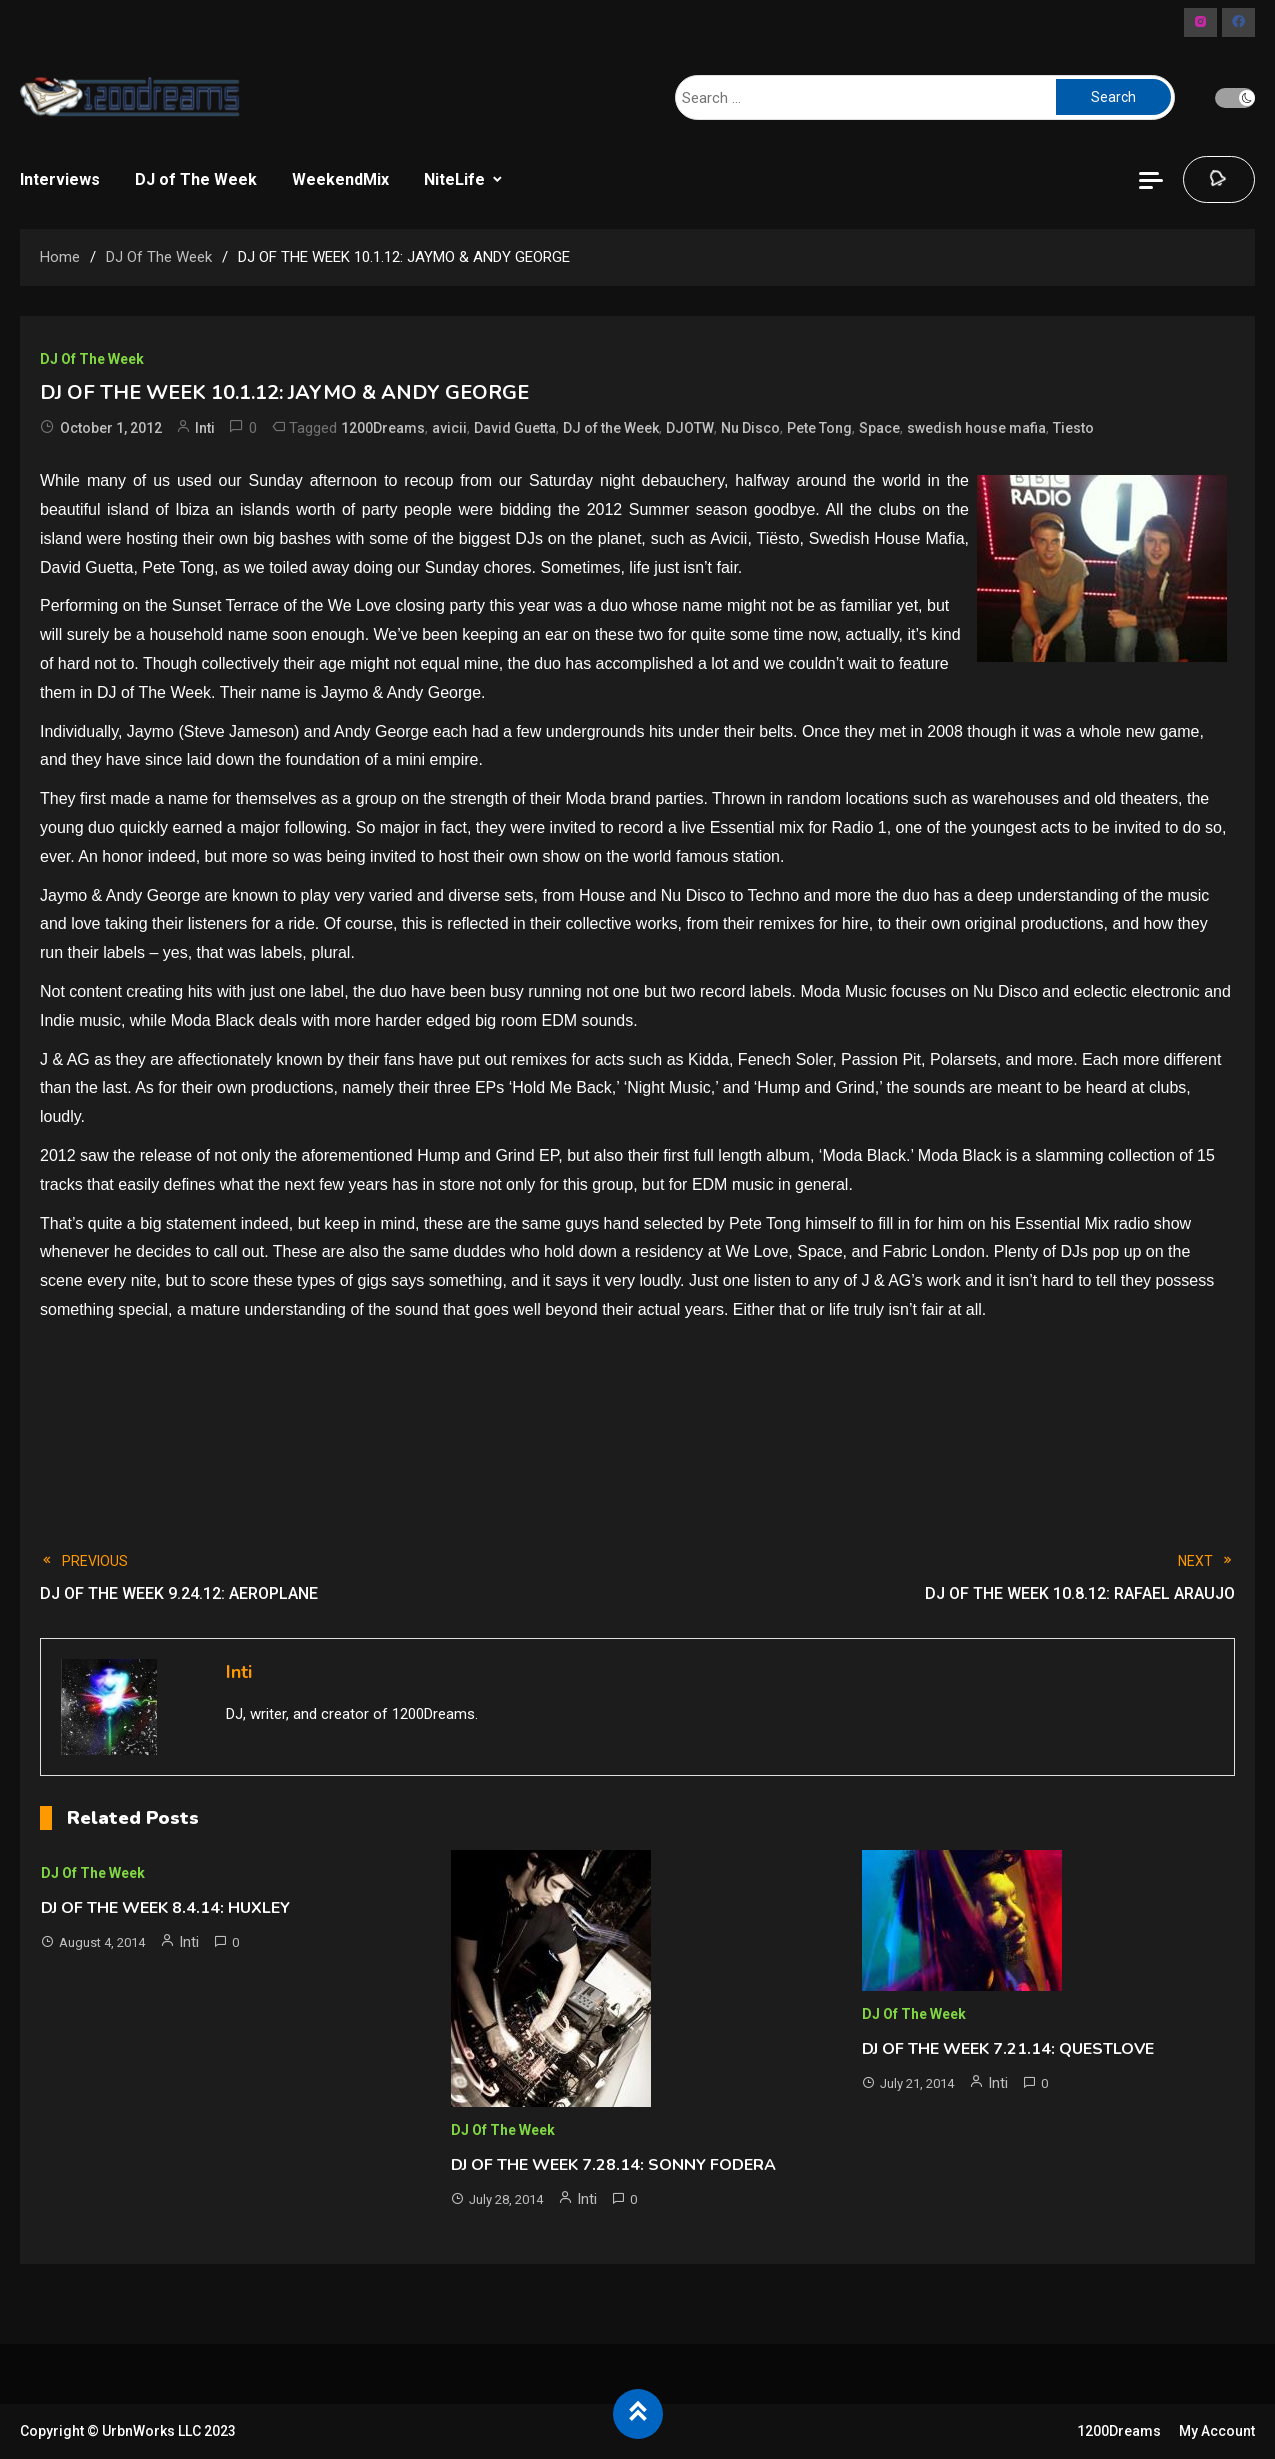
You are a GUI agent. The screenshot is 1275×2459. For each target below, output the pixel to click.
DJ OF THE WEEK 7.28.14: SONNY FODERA (613, 2165)
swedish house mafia (976, 428)
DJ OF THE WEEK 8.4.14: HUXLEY (165, 1908)
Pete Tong (819, 428)
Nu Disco (750, 428)
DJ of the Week (611, 428)
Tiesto (1073, 428)
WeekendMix (340, 179)
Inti (205, 428)
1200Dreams (383, 428)
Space (879, 428)
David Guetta (515, 428)
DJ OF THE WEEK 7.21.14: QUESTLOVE (1008, 2049)
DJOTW (690, 428)
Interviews (60, 179)
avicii (449, 428)
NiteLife (454, 179)
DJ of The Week (196, 179)
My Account (1217, 2431)
